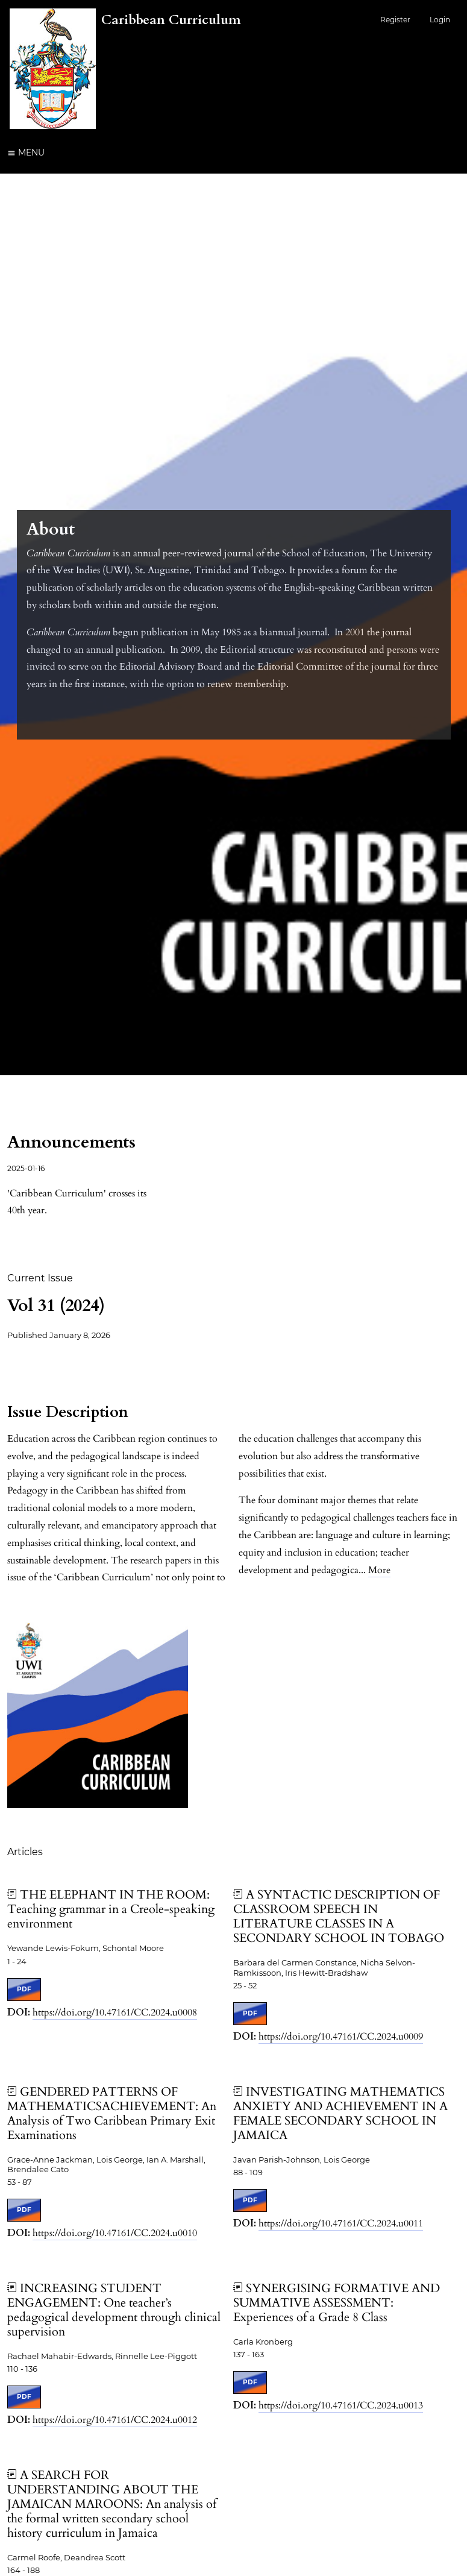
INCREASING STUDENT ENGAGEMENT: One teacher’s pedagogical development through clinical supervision (114, 2310)
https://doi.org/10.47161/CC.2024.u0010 (115, 2233)
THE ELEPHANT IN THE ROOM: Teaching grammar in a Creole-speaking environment (111, 1909)
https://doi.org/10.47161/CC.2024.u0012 (115, 2420)
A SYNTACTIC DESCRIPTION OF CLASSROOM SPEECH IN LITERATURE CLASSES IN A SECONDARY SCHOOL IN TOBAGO (338, 1916)
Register (395, 19)
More (379, 1570)
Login (440, 19)
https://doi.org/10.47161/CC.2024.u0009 (341, 2036)
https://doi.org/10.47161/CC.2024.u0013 (341, 2405)
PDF (24, 1989)
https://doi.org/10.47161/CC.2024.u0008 (115, 2012)
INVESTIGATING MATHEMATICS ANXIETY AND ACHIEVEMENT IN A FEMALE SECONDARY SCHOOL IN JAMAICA (340, 2113)
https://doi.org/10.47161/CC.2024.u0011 (341, 2223)
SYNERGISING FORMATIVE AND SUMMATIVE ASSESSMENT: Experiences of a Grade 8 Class (336, 2302)
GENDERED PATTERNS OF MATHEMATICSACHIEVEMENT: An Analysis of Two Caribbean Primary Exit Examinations (111, 2113)
